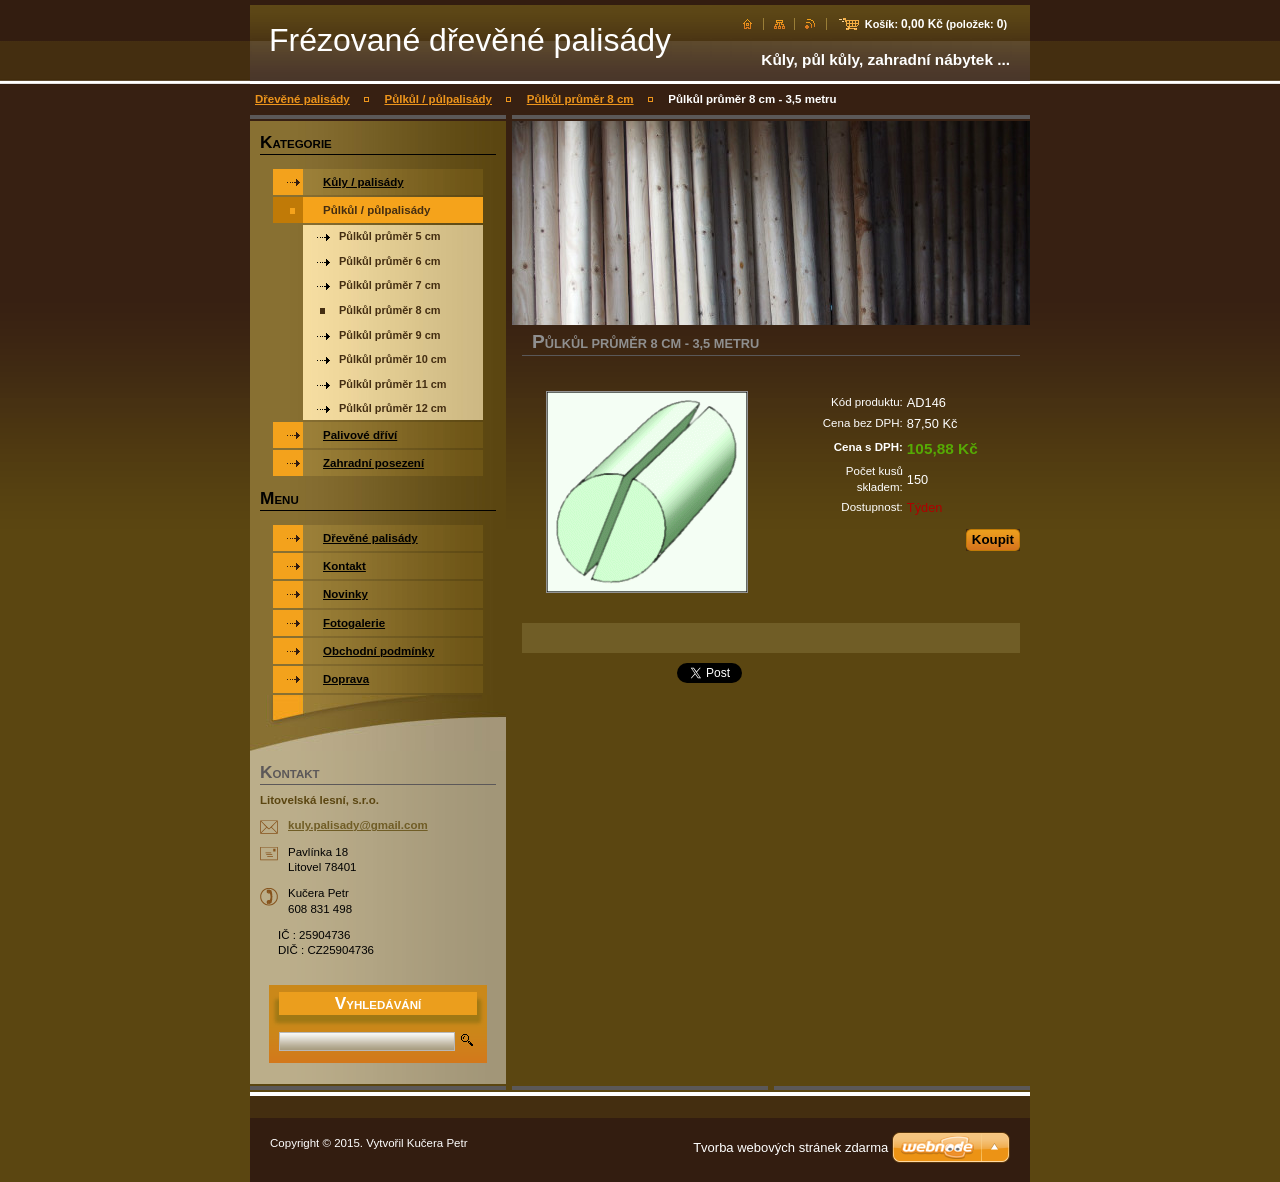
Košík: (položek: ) (936, 24)
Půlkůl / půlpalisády (438, 99)
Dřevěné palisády (302, 99)
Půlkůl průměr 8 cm (580, 99)
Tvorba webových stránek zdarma (790, 1147)
